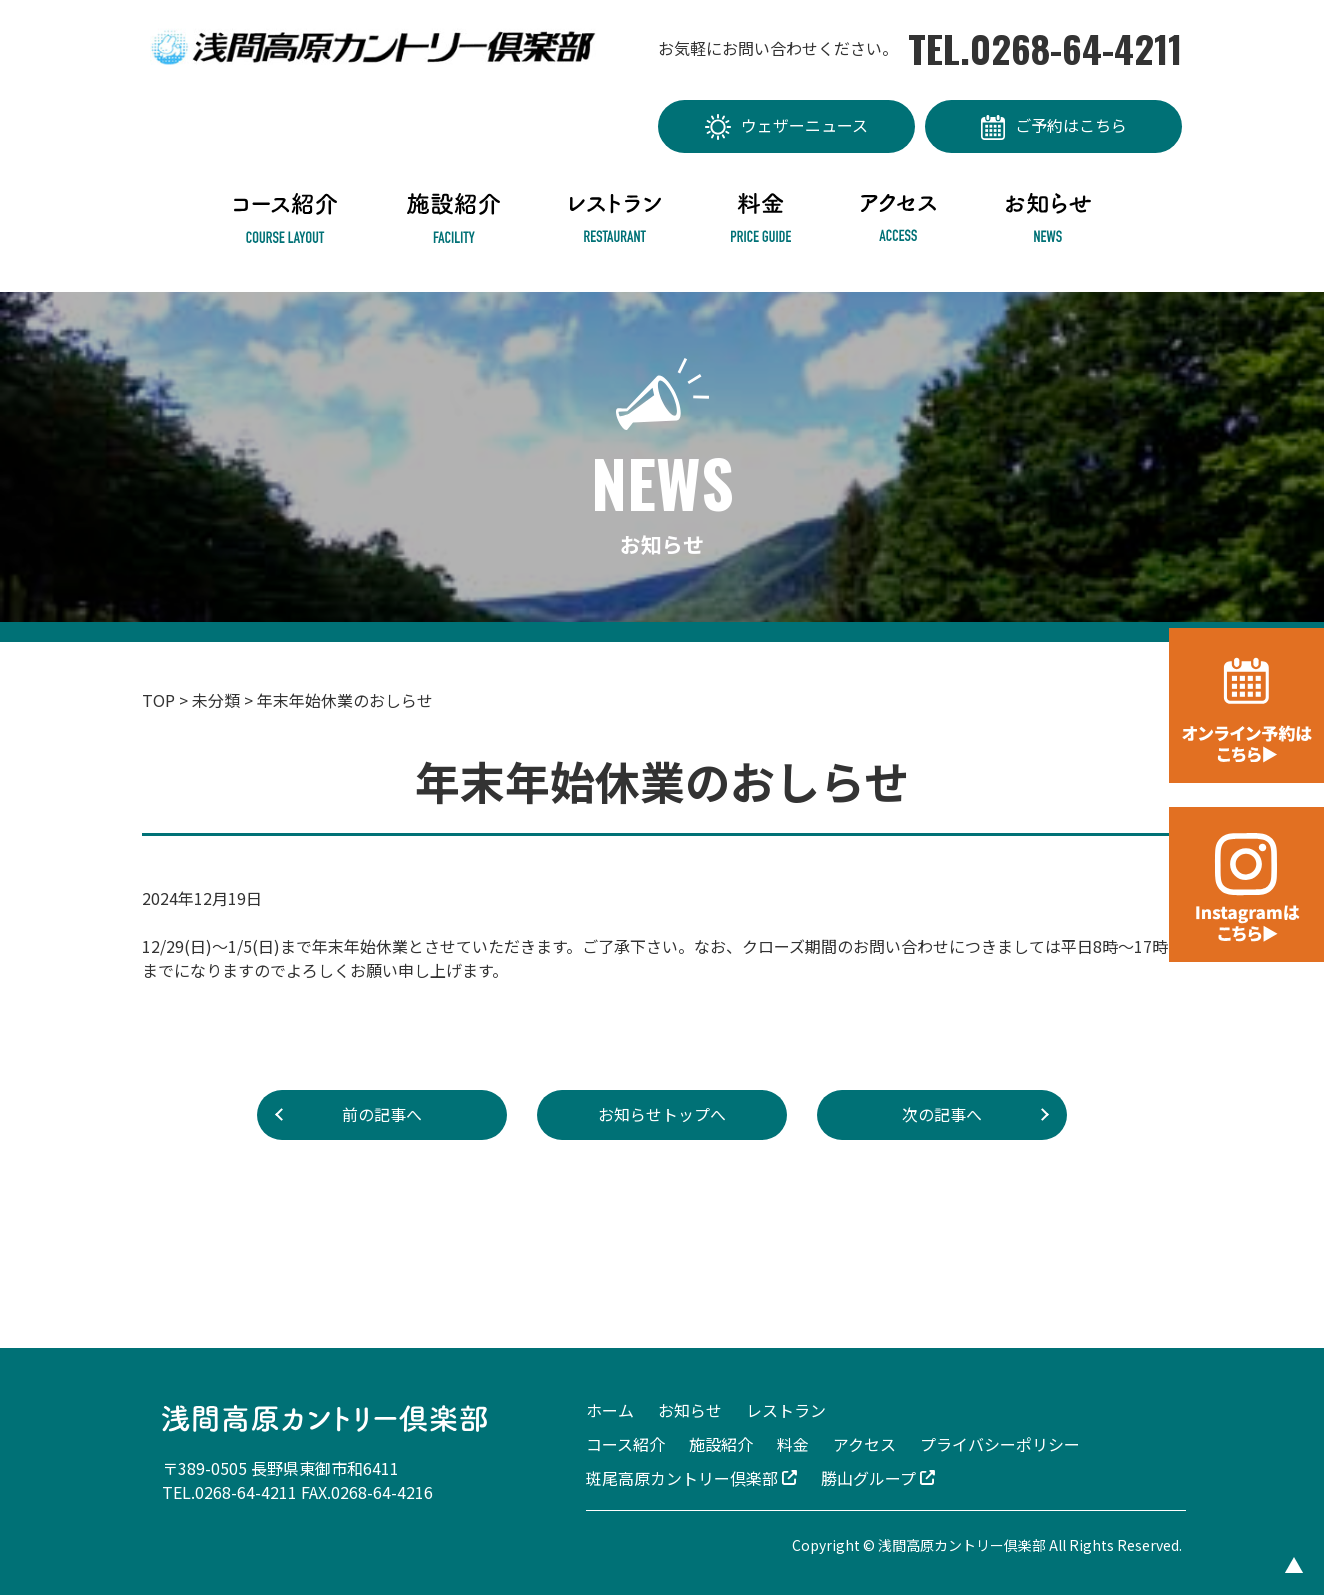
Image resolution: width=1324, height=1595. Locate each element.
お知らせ (690, 1410)
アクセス (864, 1444)
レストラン (786, 1410)
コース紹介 (625, 1444)
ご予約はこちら (1054, 126)
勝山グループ (878, 1478)
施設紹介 (721, 1444)
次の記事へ (942, 1115)
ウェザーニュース (786, 127)
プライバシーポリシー (1000, 1444)
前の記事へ (382, 1115)
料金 (793, 1444)
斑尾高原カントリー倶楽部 (691, 1478)
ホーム (610, 1410)
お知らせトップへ (662, 1115)
